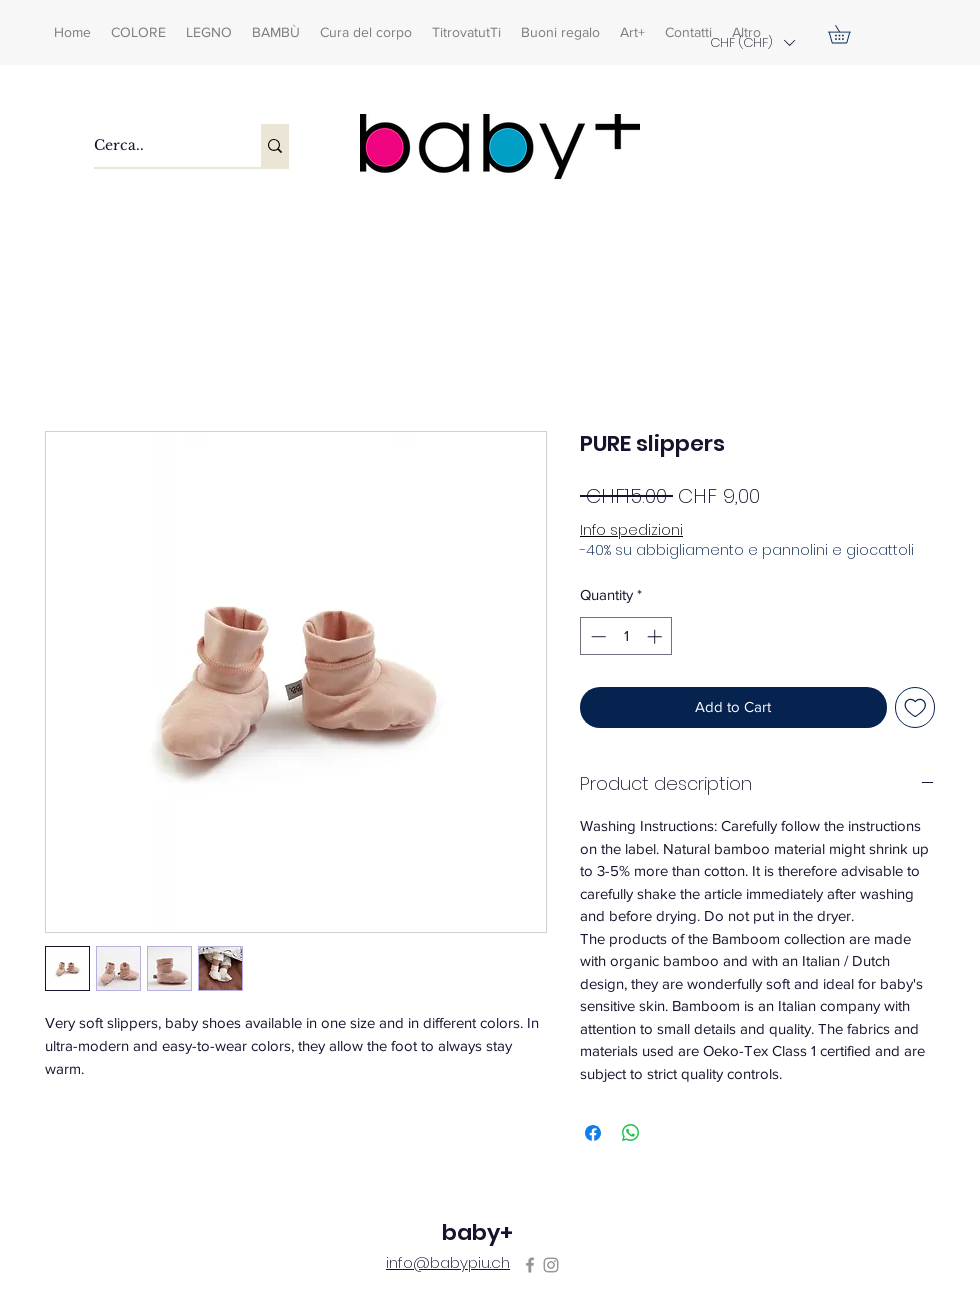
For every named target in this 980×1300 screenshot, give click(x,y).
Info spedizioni (631, 530)
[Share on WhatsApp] (631, 1133)
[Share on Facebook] (593, 1133)
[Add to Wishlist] (915, 707)
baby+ (477, 1232)
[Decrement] (596, 636)
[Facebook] (530, 1265)
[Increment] (656, 636)
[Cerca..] (156, 145)
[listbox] (752, 42)
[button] (752, 42)
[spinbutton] (626, 636)
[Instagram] (551, 1265)
